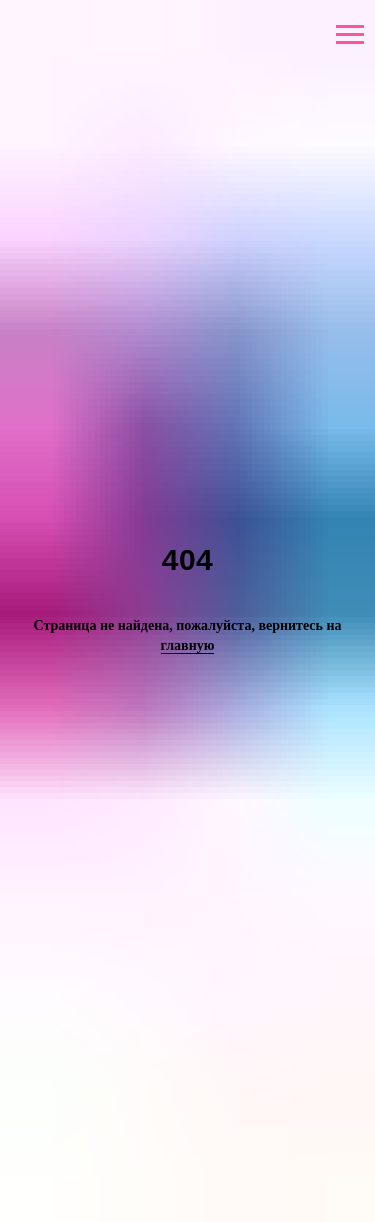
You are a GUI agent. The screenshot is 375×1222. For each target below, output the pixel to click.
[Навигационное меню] (350, 35)
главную (188, 645)
